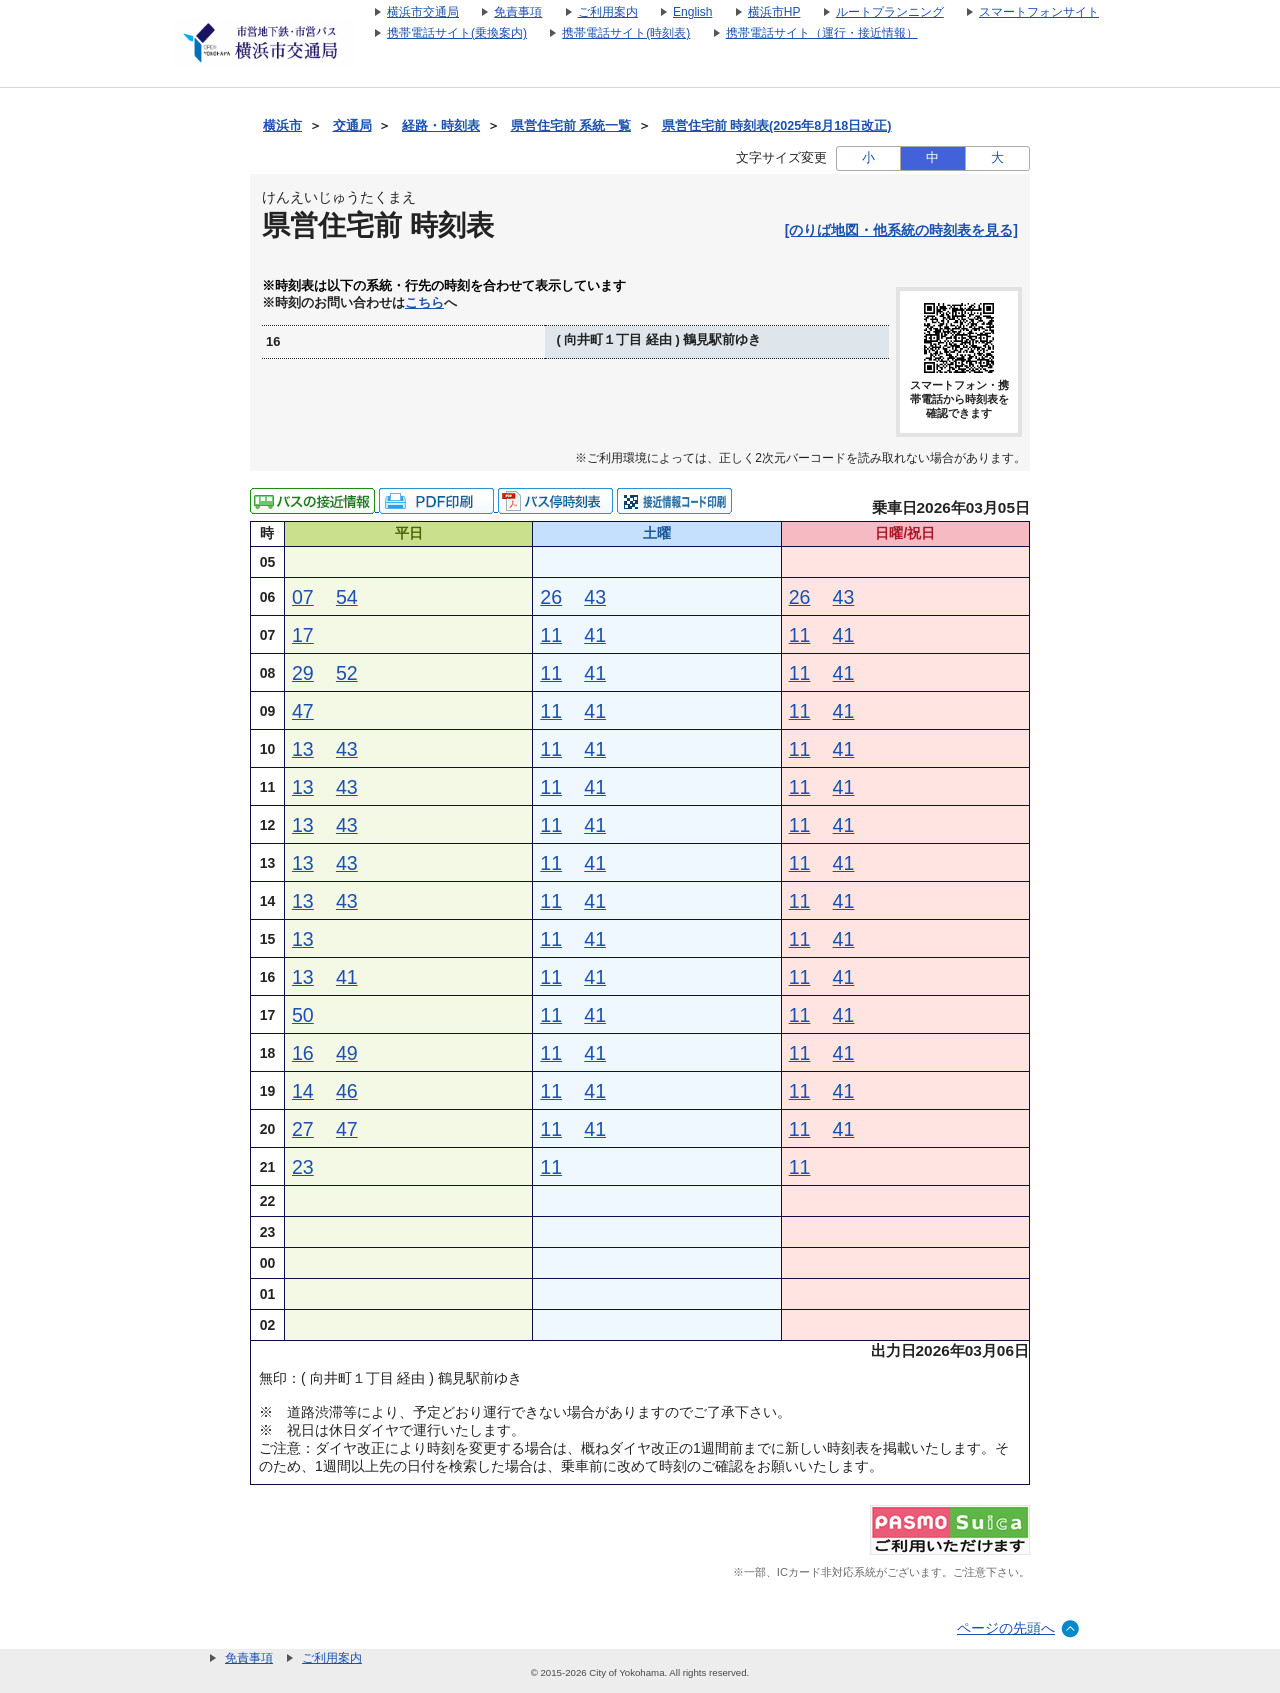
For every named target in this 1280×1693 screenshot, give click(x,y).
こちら (424, 303)
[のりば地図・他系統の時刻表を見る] (901, 230)
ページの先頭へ (1006, 1628)
